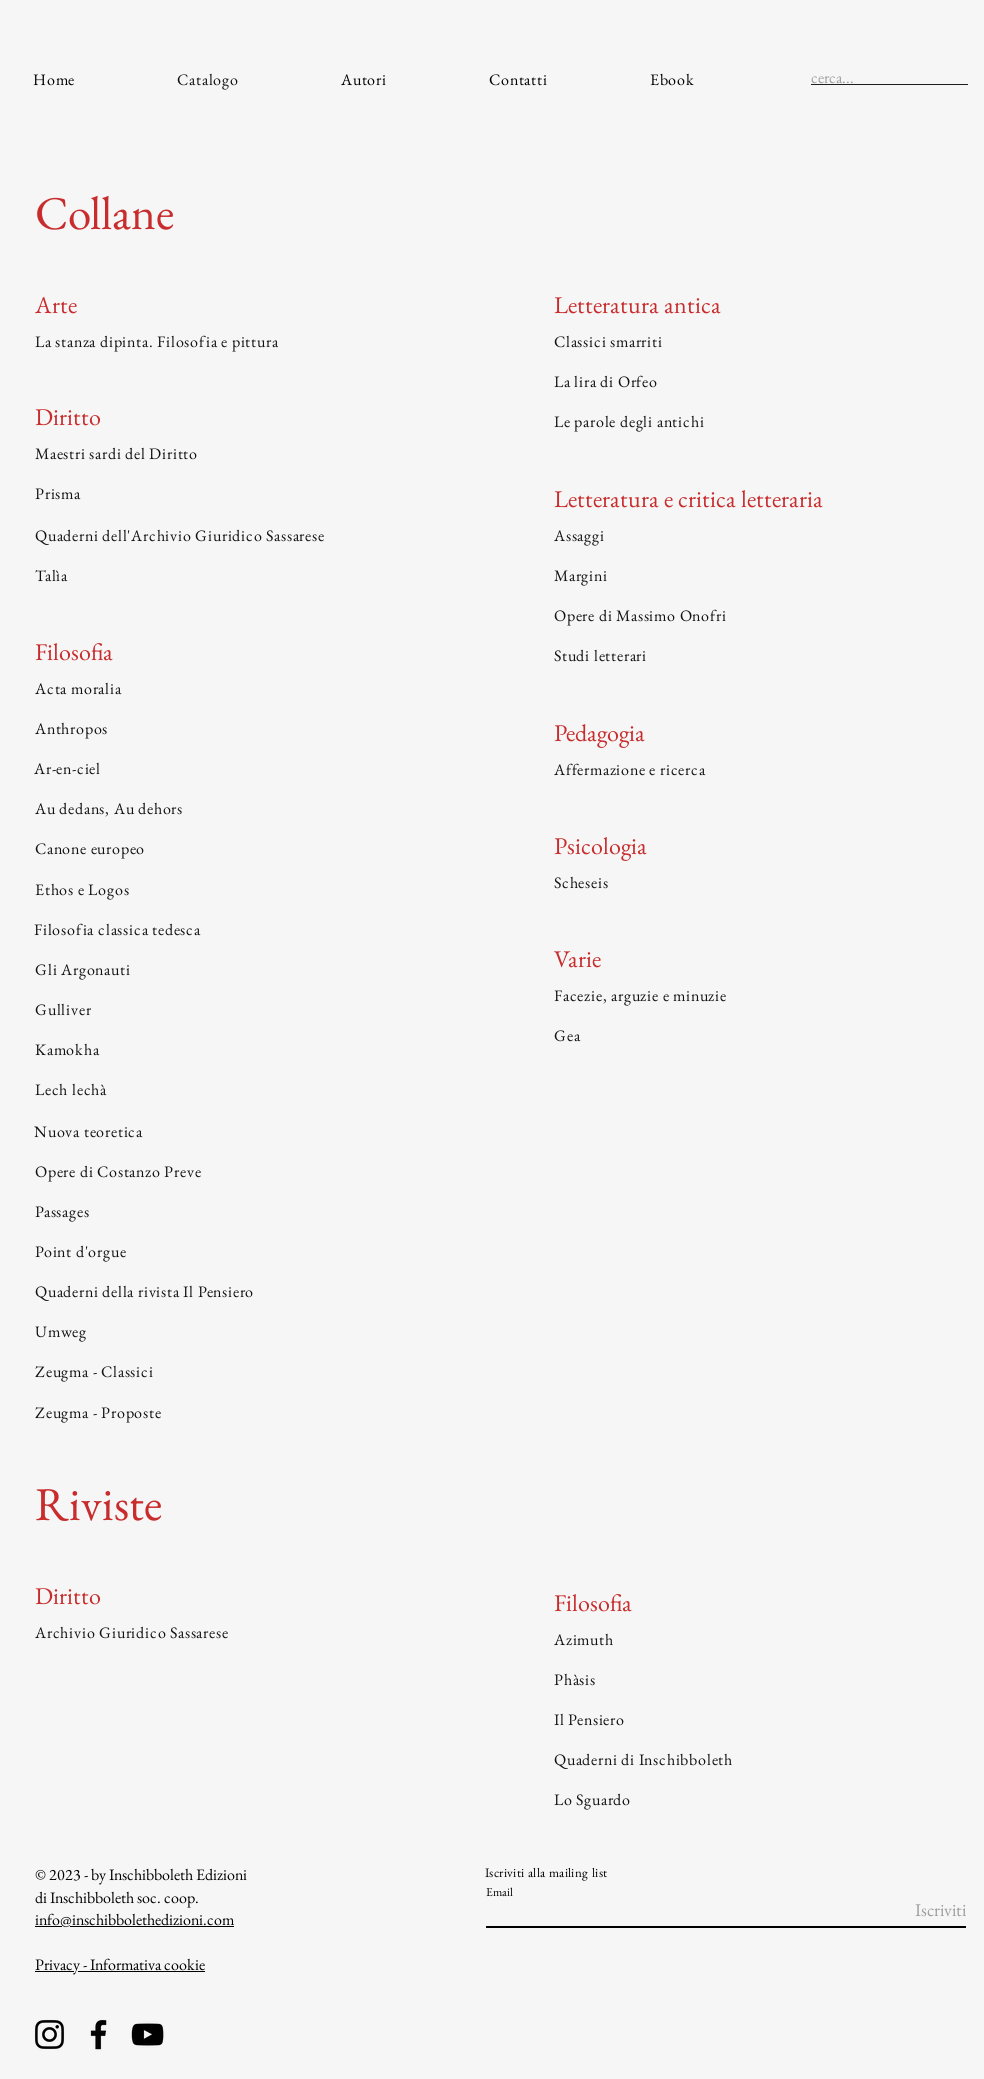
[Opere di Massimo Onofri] (758, 616)
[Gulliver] (239, 1010)
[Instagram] (49, 2034)
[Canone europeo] (239, 849)
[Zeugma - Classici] (239, 1372)
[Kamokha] (239, 1050)
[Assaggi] (758, 536)
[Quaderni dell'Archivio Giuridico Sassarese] (239, 536)
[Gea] (758, 1036)
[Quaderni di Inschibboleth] (758, 1759)
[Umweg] (239, 1332)
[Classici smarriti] (758, 341)
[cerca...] (858, 78)
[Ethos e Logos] (239, 889)
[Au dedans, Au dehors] (239, 809)
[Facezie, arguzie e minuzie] (758, 996)
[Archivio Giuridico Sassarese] (239, 1632)
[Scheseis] (758, 882)
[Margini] (758, 576)
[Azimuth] (758, 1639)
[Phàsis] (758, 1679)
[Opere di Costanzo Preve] (239, 1172)
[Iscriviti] (915, 1910)
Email (499, 1892)
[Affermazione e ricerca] (758, 770)
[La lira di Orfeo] (758, 381)
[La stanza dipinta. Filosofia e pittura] (239, 341)
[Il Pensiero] (758, 1719)
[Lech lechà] (239, 1090)
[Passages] (239, 1212)
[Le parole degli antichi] (758, 421)
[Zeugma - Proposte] (239, 1413)
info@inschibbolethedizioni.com (134, 1919)
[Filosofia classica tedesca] (238, 929)
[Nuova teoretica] (238, 1132)
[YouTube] (147, 2034)
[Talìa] (239, 576)
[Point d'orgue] (239, 1252)
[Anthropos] (239, 728)
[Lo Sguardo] (758, 1799)
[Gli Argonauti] (239, 969)
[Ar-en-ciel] (238, 769)
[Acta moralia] (239, 688)
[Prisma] (239, 494)
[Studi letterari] (758, 656)
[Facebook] (98, 2034)
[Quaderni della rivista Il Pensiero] (239, 1292)
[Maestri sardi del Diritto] (239, 454)
